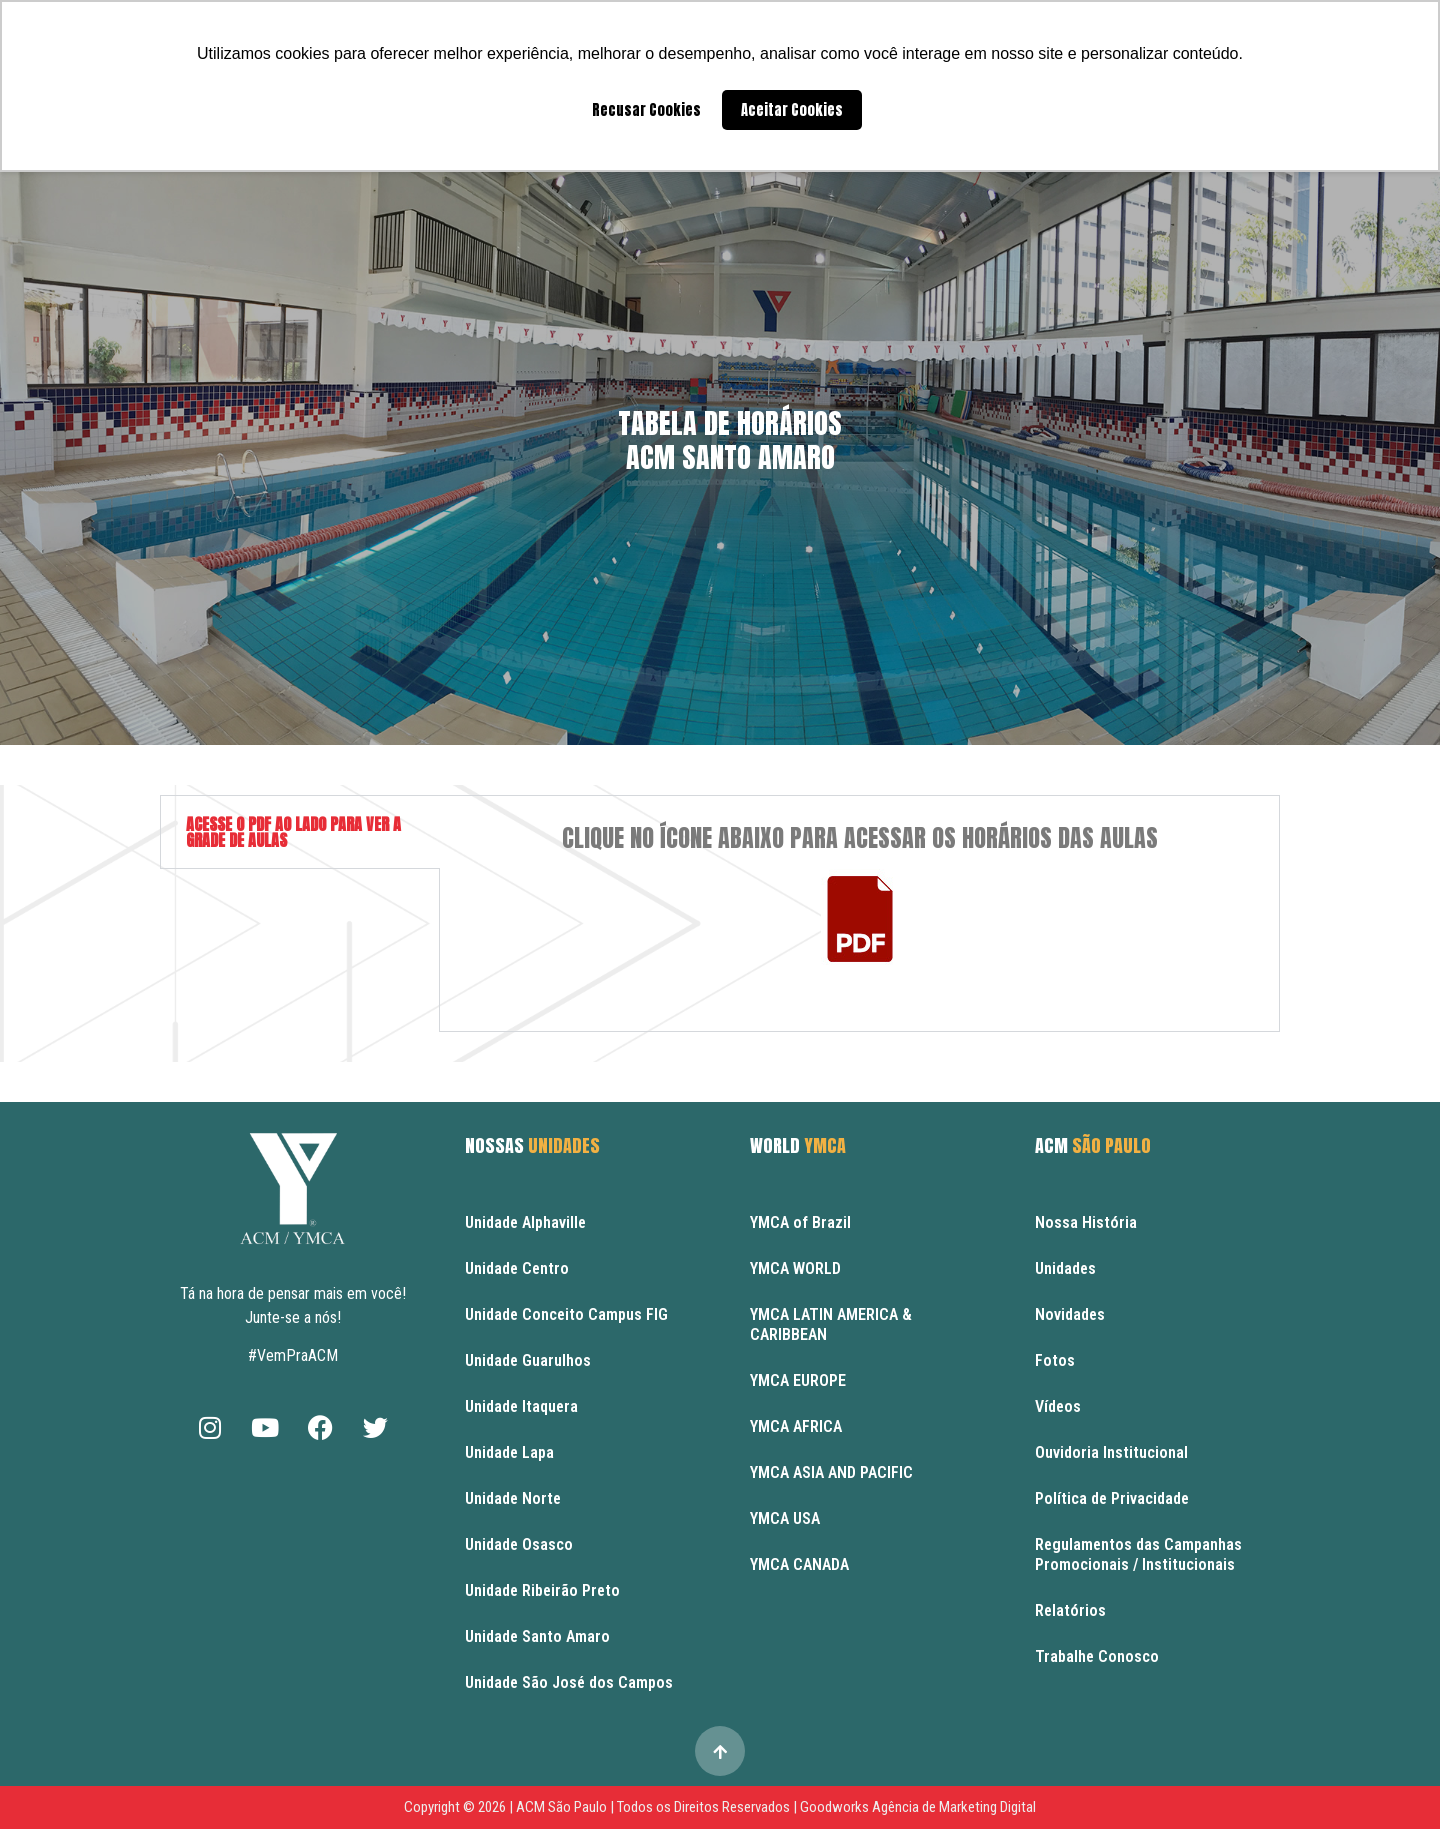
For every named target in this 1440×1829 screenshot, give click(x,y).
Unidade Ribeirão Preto (542, 1590)
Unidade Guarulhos (528, 1360)
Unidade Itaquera (521, 1406)
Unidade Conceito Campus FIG (566, 1314)
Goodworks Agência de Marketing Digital (918, 1807)
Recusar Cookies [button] (646, 110)
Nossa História (1086, 1222)
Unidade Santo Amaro (537, 1636)
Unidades (1065, 1268)
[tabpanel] (859, 913)
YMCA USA (785, 1518)
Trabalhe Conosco (1097, 1656)
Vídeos (1058, 1406)
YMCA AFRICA (796, 1426)
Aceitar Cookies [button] (792, 110)
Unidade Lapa (509, 1452)
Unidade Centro (517, 1268)
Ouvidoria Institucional (1111, 1452)
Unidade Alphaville (525, 1222)
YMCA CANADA (799, 1564)
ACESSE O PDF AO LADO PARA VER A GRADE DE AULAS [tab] (293, 832)
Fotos (1055, 1360)
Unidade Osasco (519, 1544)
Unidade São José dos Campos (569, 1682)
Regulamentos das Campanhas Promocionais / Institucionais (1138, 1554)
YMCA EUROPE (798, 1380)
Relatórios (1070, 1610)
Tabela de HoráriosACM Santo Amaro (730, 440)
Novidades (1070, 1314)
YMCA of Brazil (800, 1222)
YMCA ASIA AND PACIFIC (831, 1472)
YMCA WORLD (795, 1268)
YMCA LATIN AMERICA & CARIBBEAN (831, 1324)
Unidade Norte (513, 1498)
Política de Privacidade (1112, 1498)
